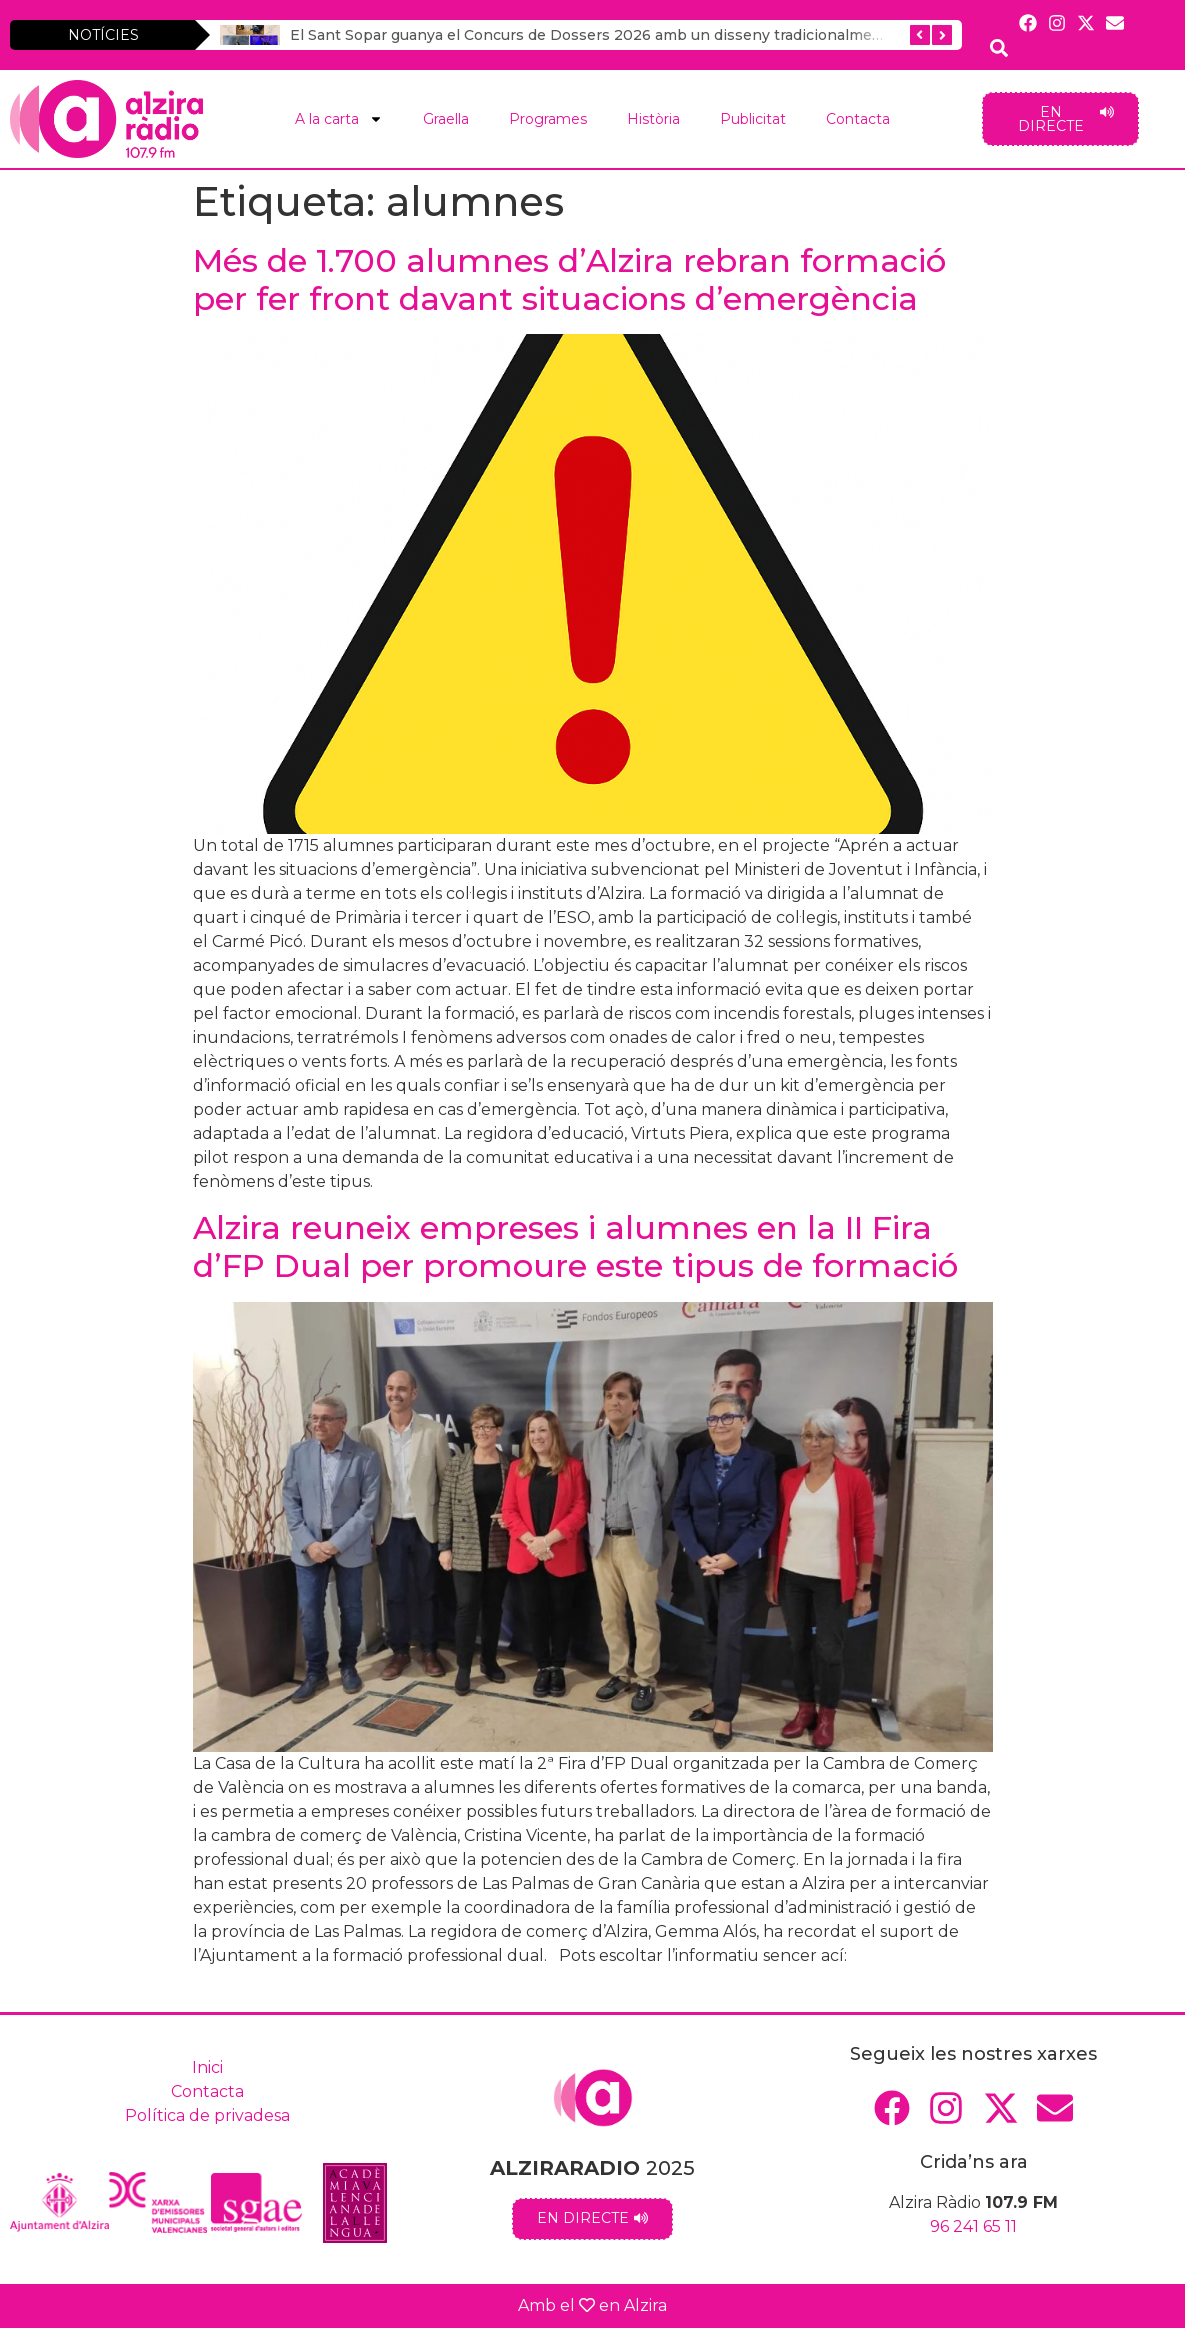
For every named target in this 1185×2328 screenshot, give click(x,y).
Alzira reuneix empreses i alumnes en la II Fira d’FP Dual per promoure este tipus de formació (575, 1246)
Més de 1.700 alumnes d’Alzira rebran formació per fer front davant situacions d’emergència (569, 279)
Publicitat (753, 119)
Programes (548, 119)
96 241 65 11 (973, 2226)
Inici (207, 2067)
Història (653, 119)
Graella (446, 119)
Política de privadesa (207, 2115)
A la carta (339, 119)
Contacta (858, 119)
